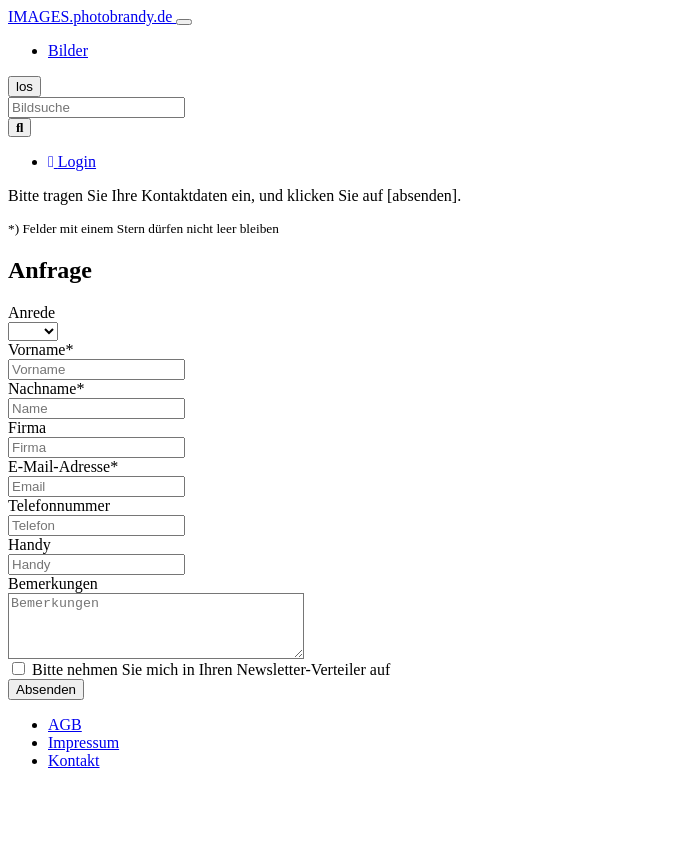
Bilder (68, 50)
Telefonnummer (59, 505)
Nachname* (46, 388)
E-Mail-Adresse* (63, 466)
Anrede (31, 312)
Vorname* (40, 349)
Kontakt (74, 772)
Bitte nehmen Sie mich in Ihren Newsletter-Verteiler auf (201, 681)
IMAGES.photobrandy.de (92, 16)
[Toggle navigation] (184, 22)
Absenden (46, 701)
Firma (27, 427)
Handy (29, 544)
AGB (65, 736)
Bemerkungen (53, 583)
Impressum (83, 754)
